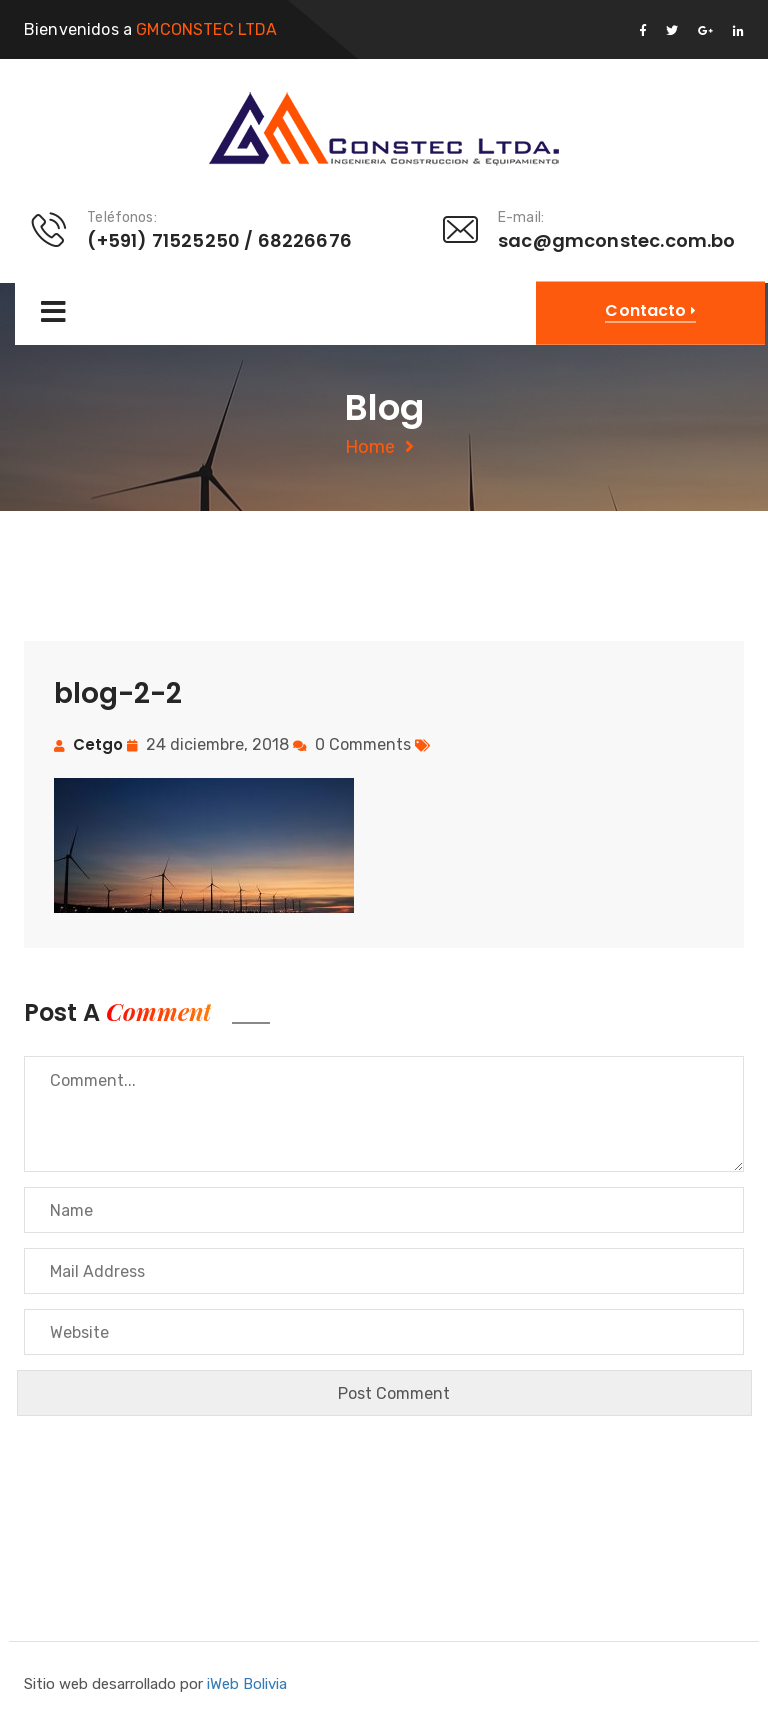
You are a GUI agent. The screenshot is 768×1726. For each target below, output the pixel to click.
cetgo (98, 744)
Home (370, 447)
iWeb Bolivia (247, 1684)
